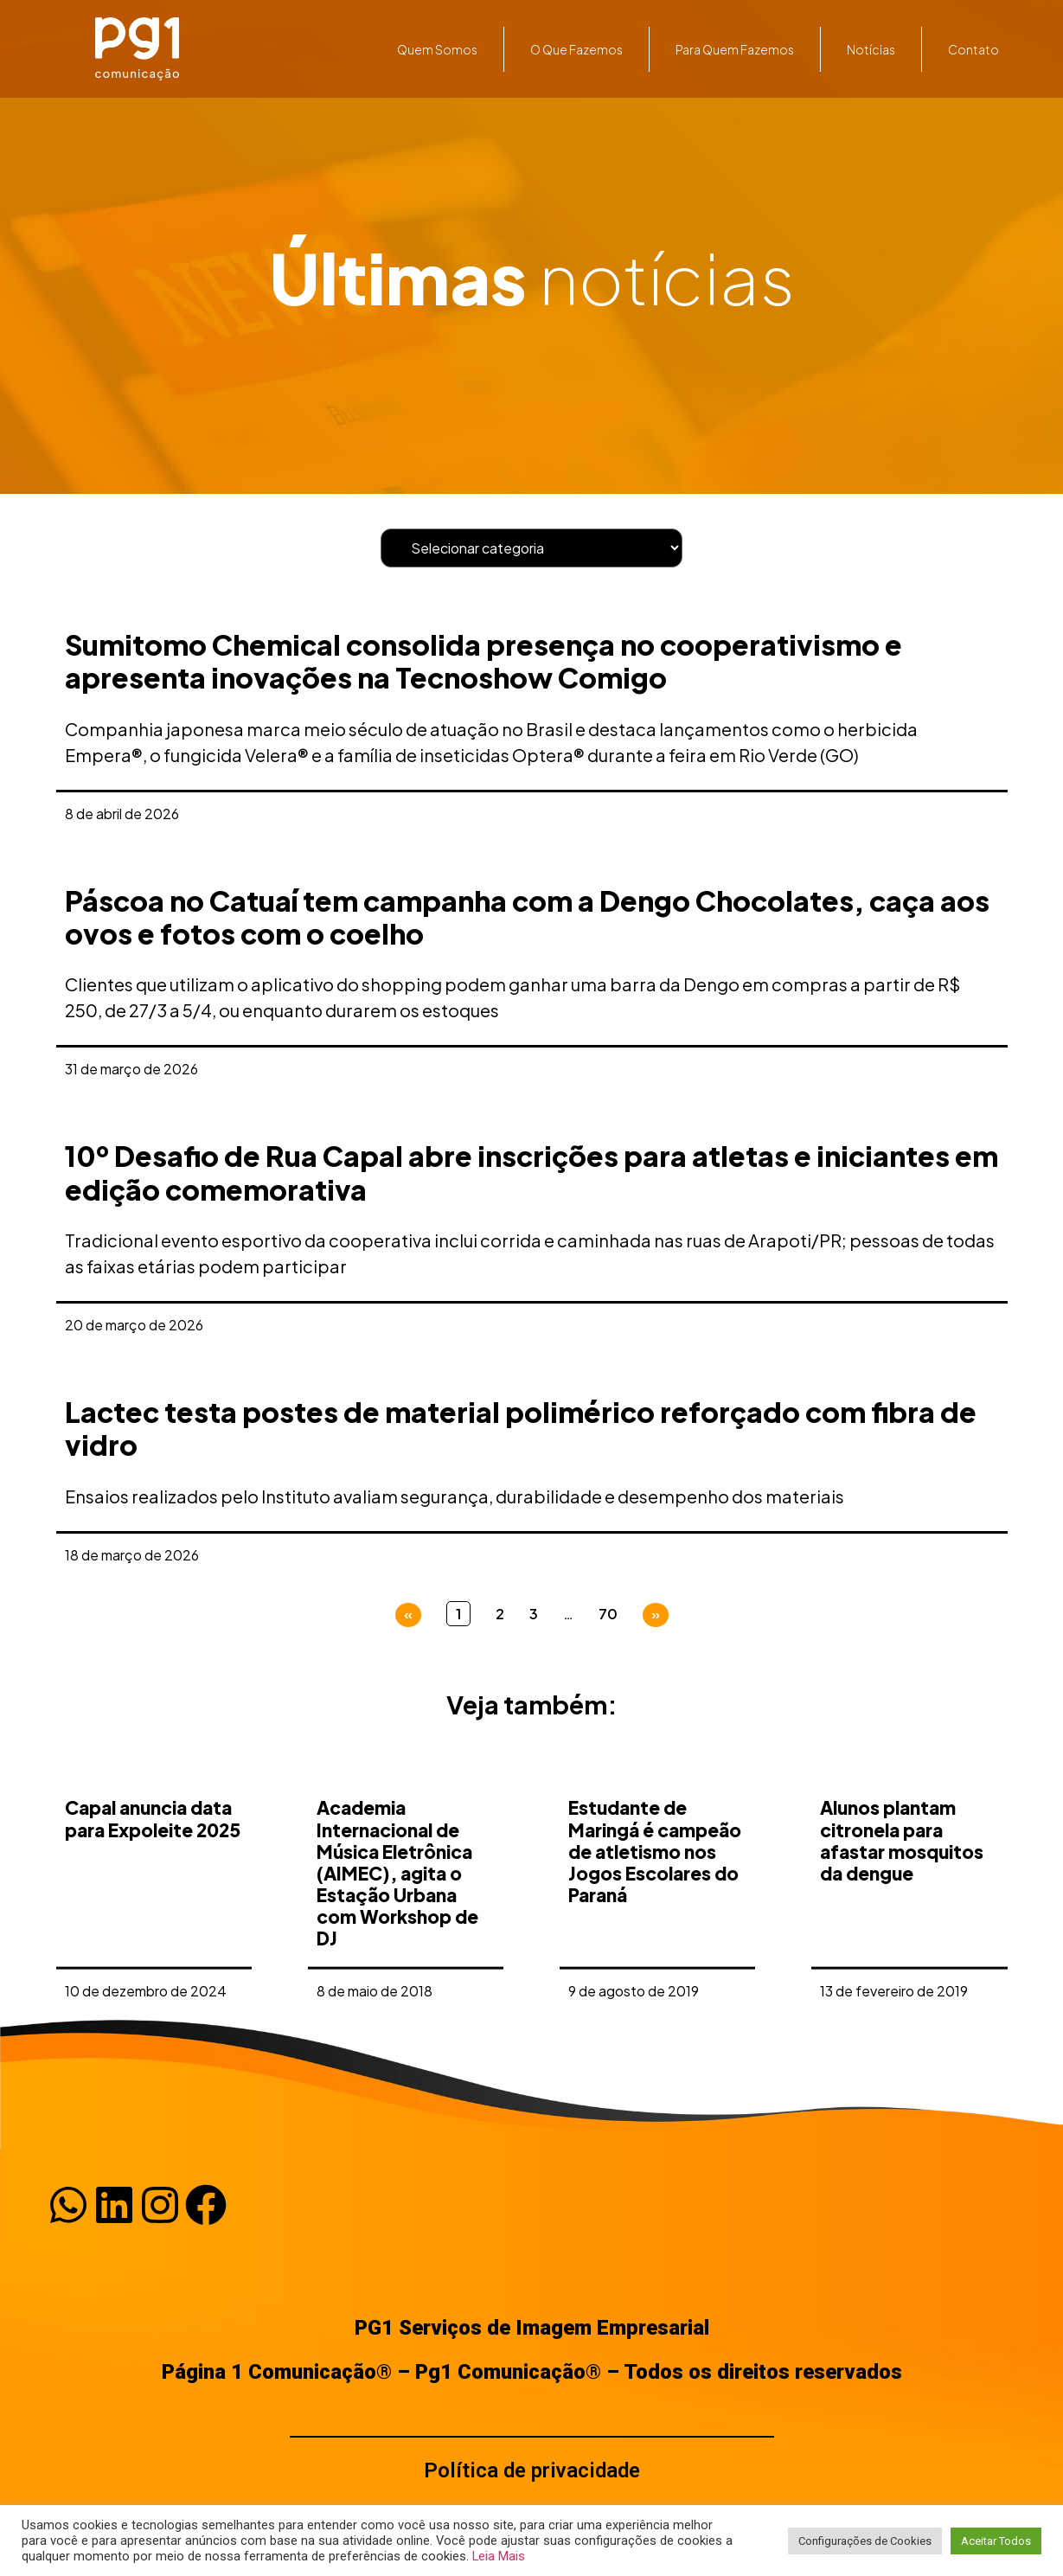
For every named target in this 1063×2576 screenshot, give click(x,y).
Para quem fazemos (735, 49)
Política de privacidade (532, 2470)
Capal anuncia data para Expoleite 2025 (152, 1987)
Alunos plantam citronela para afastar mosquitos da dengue (901, 2009)
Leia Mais (498, 2556)
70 (608, 1614)
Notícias (871, 49)
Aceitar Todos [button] (996, 2540)
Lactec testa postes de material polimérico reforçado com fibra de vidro (521, 1428)
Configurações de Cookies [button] (865, 2540)
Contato (973, 49)
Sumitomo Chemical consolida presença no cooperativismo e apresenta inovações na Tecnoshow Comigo (483, 661)
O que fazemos (576, 49)
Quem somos (437, 49)
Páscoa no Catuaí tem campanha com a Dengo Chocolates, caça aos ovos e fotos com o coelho (527, 917)
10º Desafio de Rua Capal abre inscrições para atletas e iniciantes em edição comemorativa (531, 1172)
